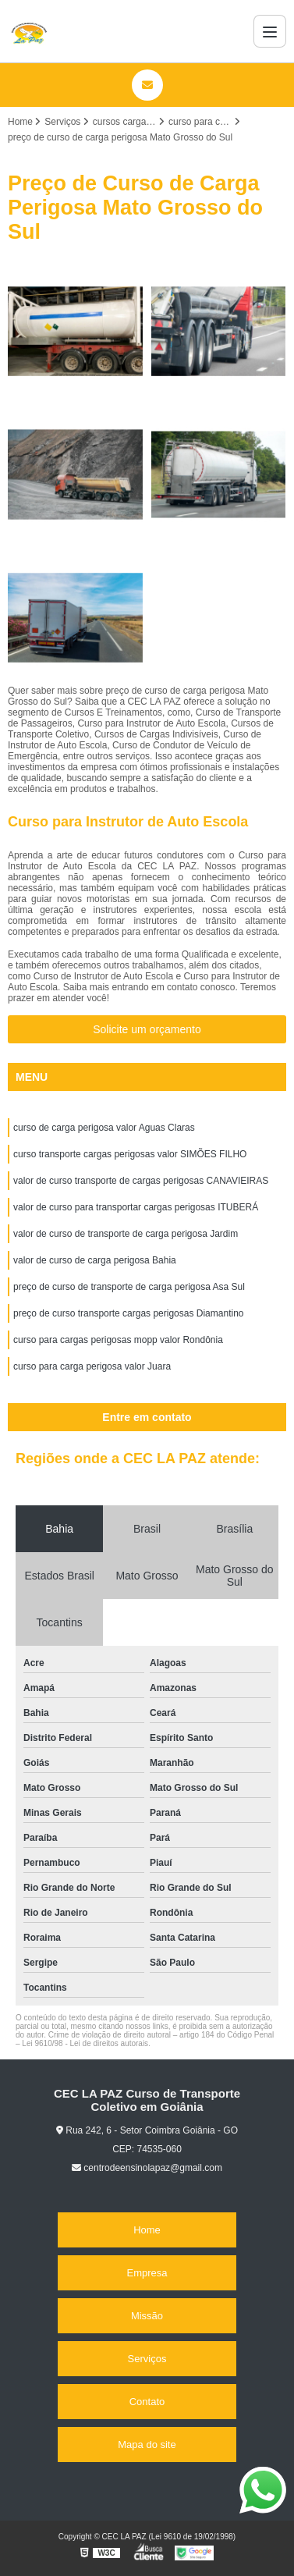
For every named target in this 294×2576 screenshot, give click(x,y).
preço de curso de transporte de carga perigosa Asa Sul (129, 1286)
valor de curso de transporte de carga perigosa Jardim (125, 1233)
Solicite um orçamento (147, 1029)
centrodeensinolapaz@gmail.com (147, 2167)
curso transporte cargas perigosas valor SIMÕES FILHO (129, 1154)
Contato (147, 2401)
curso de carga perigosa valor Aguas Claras (104, 1127)
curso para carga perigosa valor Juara (92, 1366)
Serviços (147, 2359)
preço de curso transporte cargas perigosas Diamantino (128, 1313)
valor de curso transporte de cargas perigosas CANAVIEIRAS (140, 1180)
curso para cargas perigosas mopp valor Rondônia (118, 1339)
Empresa (146, 2273)
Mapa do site (146, 2444)
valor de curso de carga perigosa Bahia (94, 1260)
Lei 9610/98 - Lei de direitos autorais (85, 2043)
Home (147, 2230)
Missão (147, 2316)
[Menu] (270, 31)
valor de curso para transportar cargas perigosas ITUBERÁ (135, 1207)
